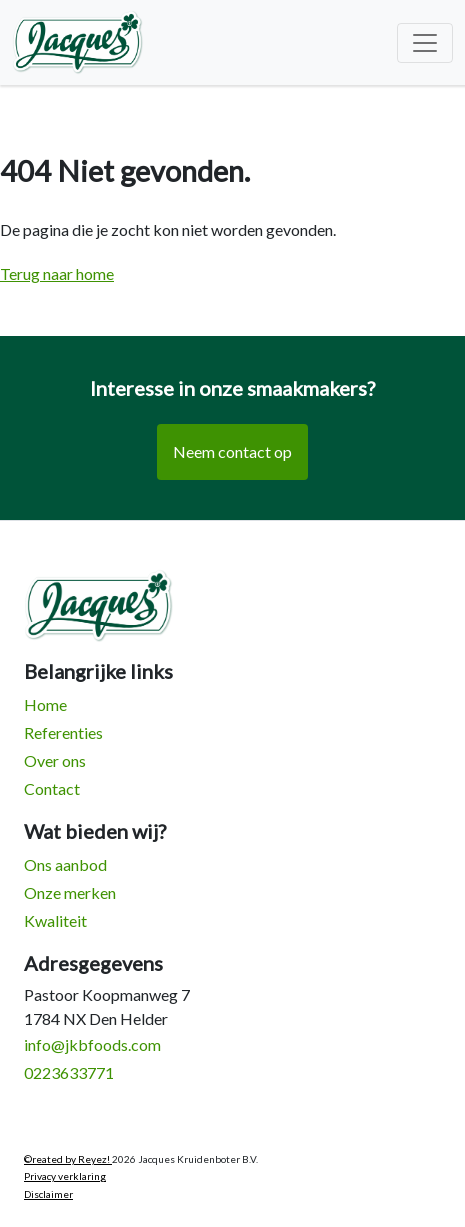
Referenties (63, 732)
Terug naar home (57, 273)
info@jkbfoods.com (92, 1044)
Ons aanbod (65, 864)
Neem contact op (232, 451)
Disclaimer (48, 1194)
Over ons (55, 760)
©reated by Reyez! (68, 1159)
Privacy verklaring (65, 1176)
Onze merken (70, 892)
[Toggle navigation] (425, 43)
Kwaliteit (55, 920)
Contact (52, 788)
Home (45, 704)
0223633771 (69, 1072)
